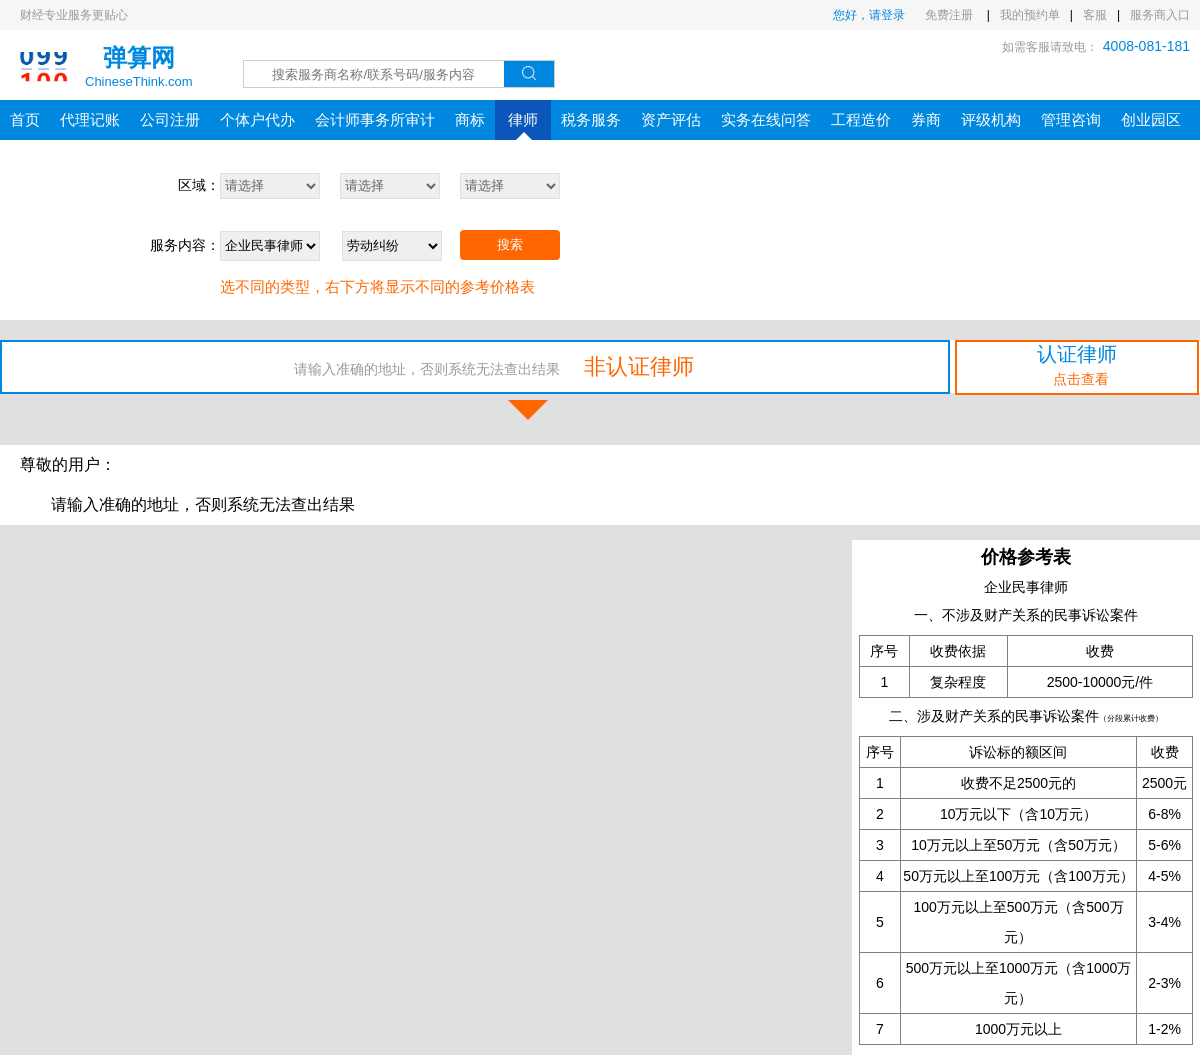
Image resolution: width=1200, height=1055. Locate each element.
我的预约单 (1030, 15)
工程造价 (861, 119)
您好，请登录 (869, 15)
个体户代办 (257, 119)
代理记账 (90, 119)
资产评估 (671, 119)
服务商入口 (1160, 15)
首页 (25, 119)
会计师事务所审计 (375, 119)
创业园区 (1151, 119)
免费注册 (950, 15)
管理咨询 (1071, 119)
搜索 (510, 244)
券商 (926, 119)
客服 (1095, 15)
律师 (523, 125)
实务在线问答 (766, 119)
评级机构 (991, 119)
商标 (470, 119)
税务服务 (591, 119)
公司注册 (170, 119)
